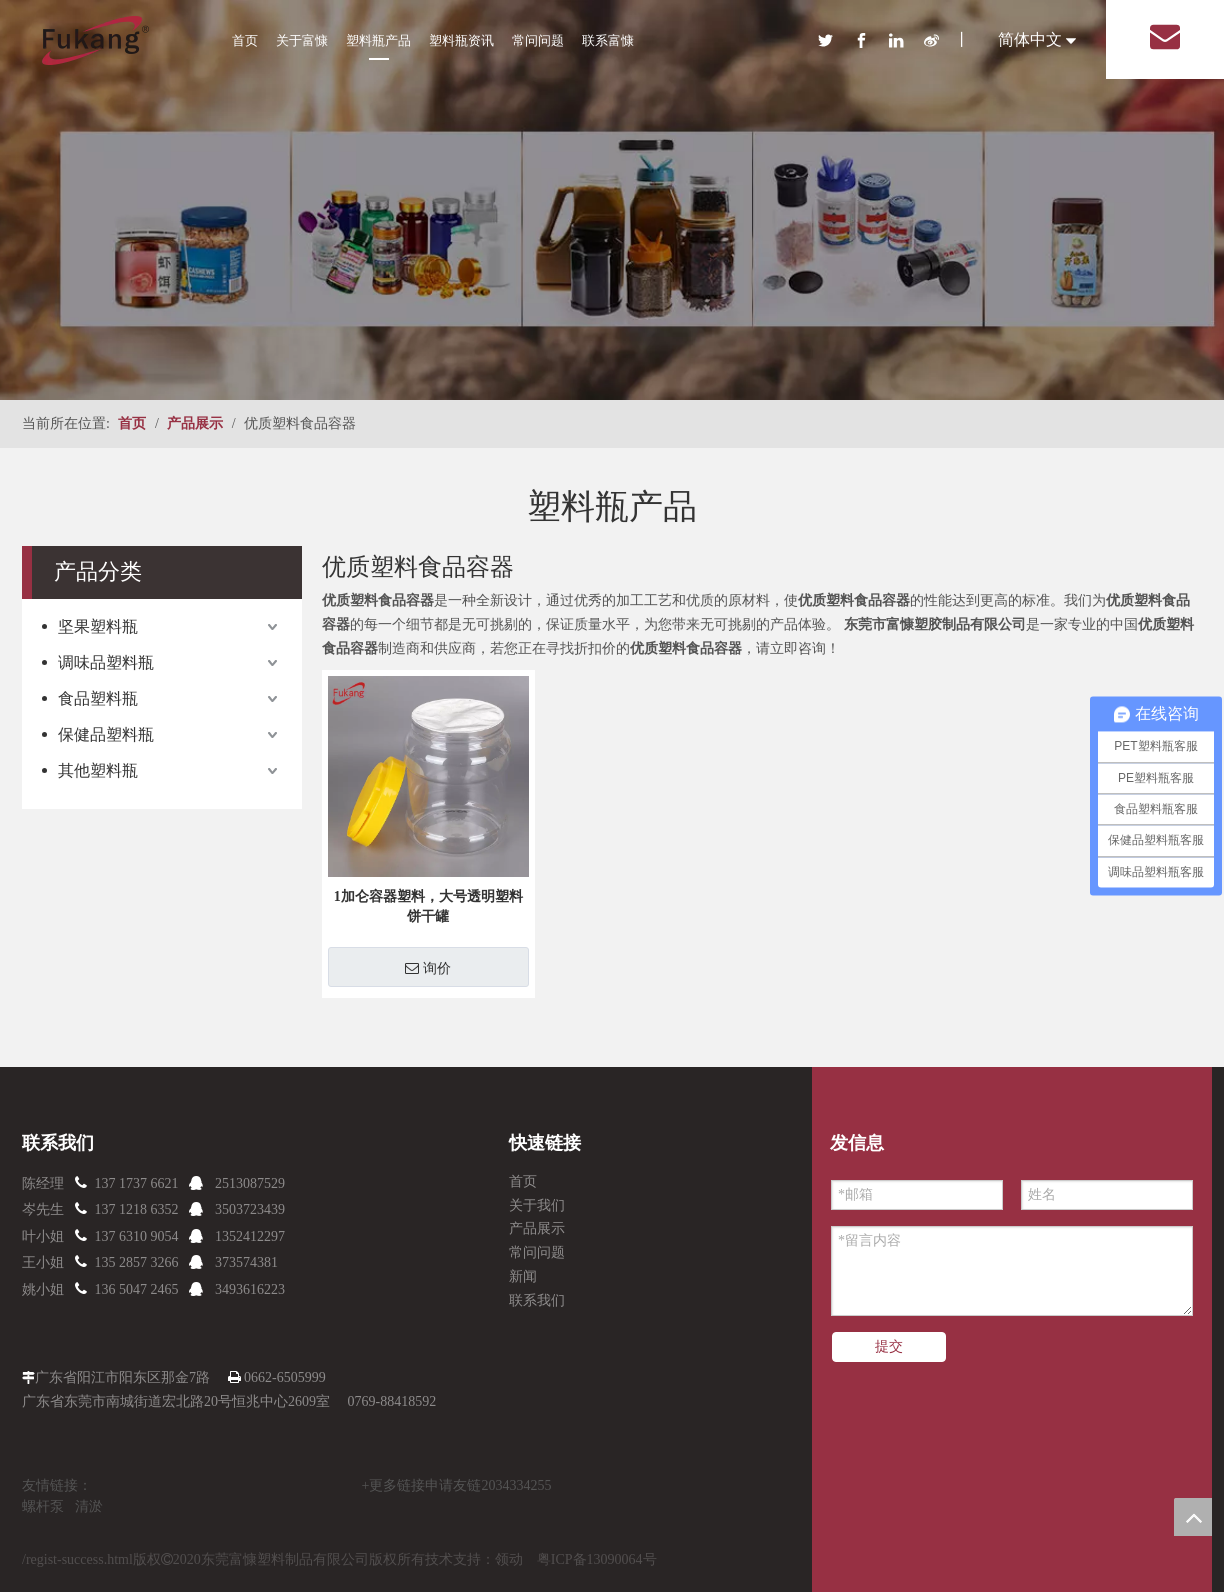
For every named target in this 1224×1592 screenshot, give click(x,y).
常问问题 (538, 40)
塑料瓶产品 (378, 40)
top (1193, 1517)
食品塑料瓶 (98, 698)
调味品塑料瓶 (106, 662)
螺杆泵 (43, 1506)
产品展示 (537, 1228)
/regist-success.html (77, 1559)
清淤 (89, 1506)
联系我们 (537, 1300)
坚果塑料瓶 (98, 626)
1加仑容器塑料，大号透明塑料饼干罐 (428, 906)
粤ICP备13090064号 (597, 1559)
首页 (245, 40)
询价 (428, 968)
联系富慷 (608, 40)
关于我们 (537, 1205)
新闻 (523, 1276)
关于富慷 (302, 40)
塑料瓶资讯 (461, 40)
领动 (509, 1559)
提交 (889, 1346)
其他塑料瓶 (98, 770)
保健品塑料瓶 (106, 734)
